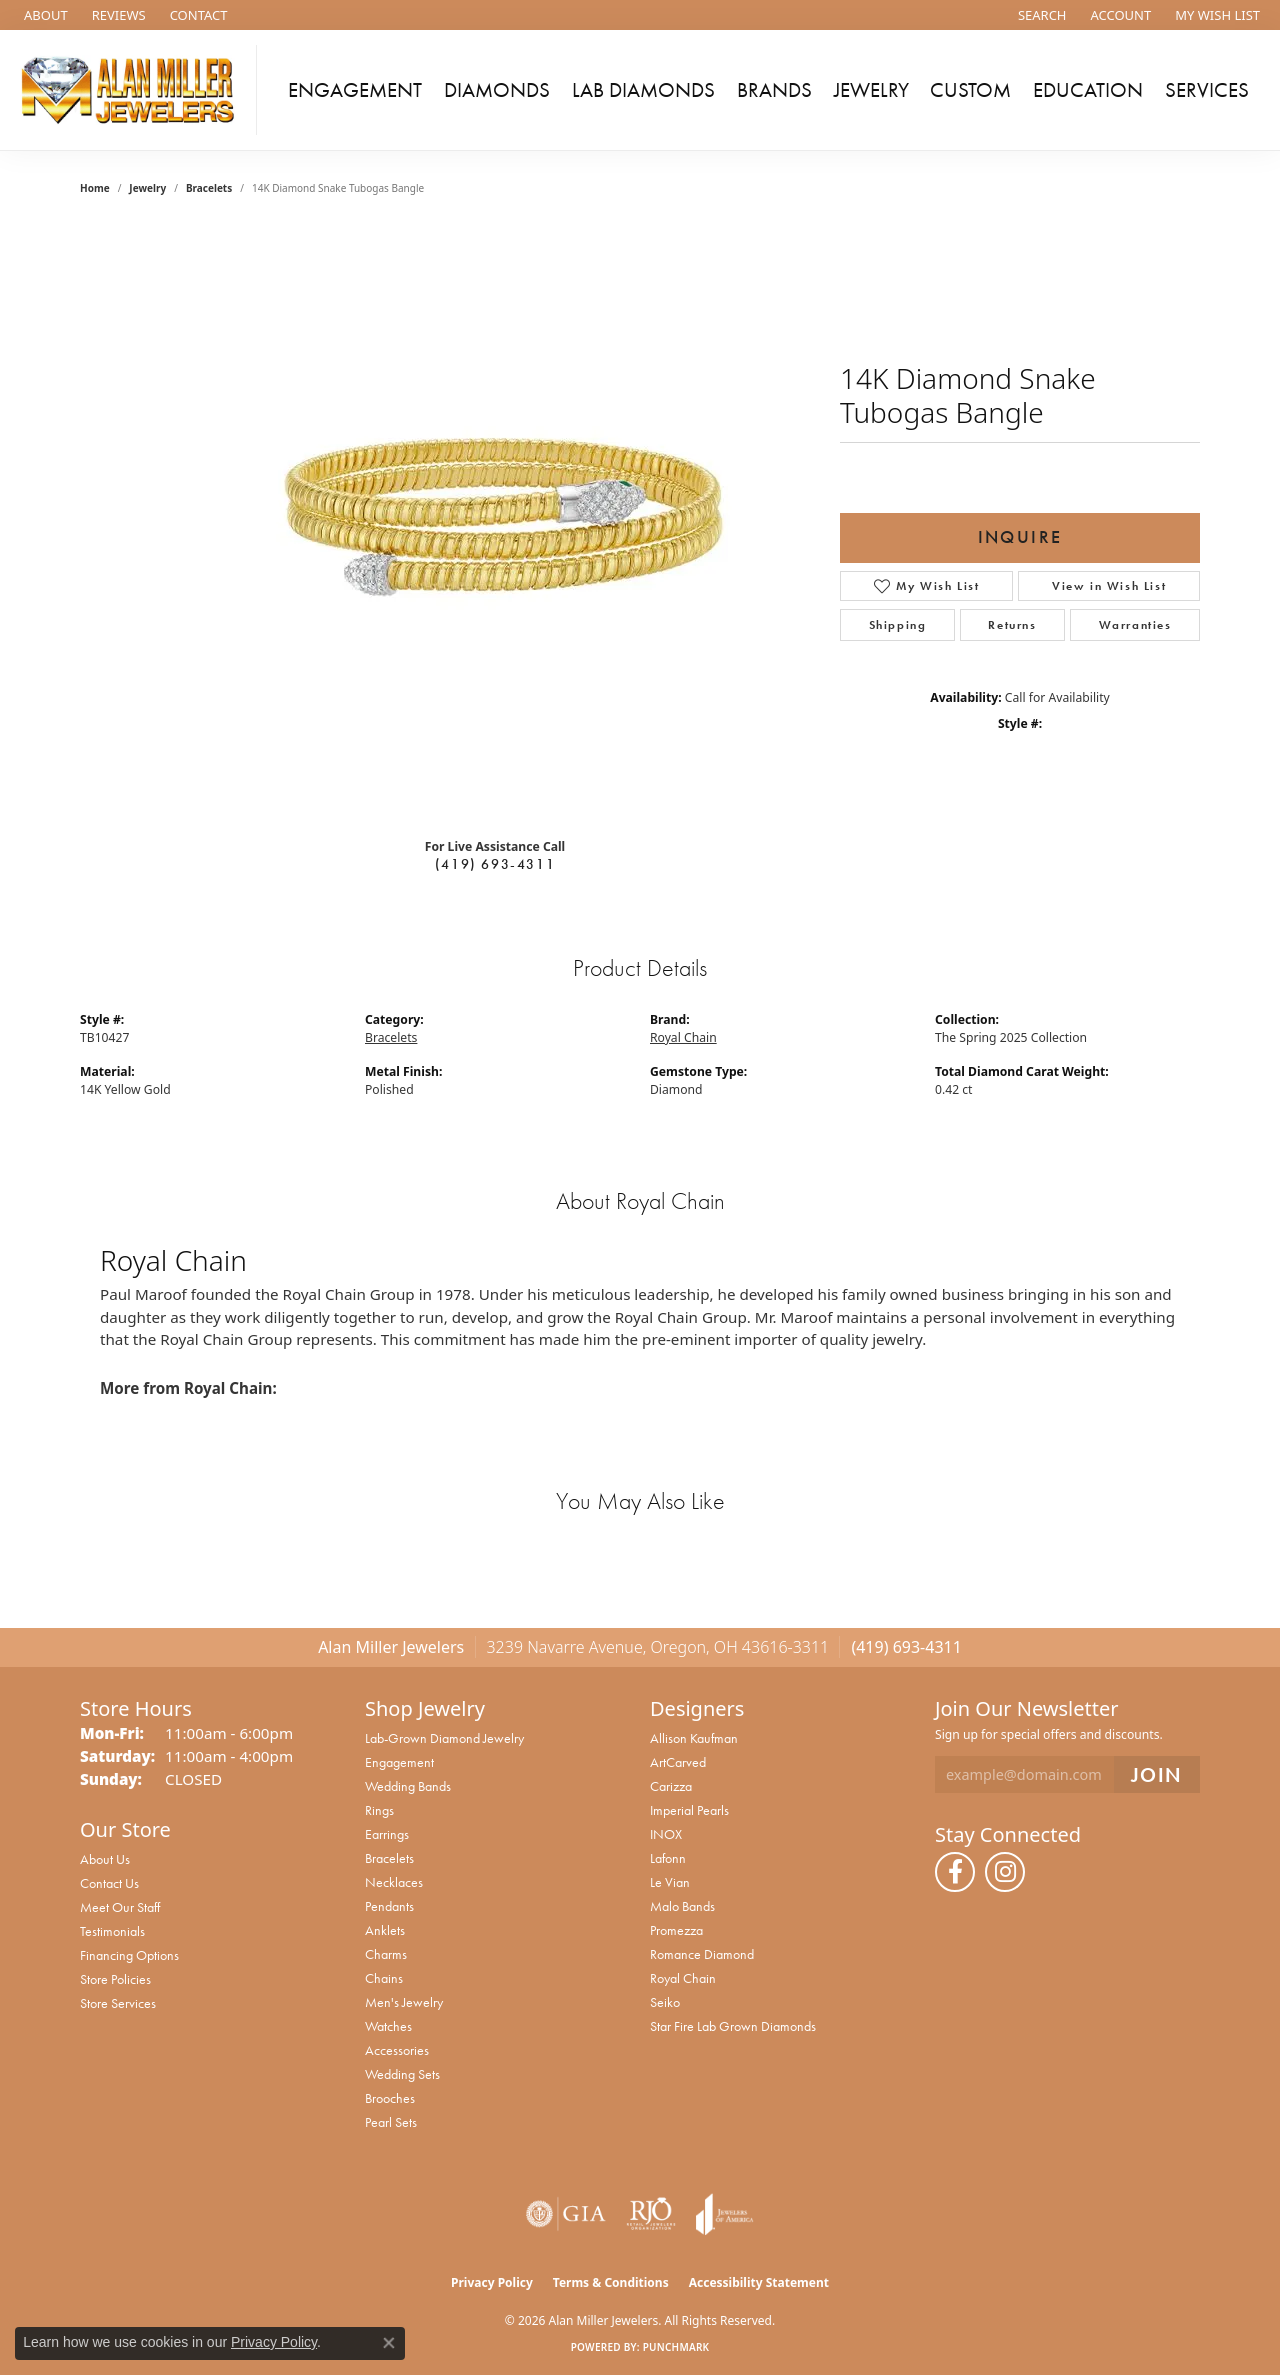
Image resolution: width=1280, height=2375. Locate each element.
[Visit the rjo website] (651, 2214)
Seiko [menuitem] (665, 2002)
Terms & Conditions (611, 2282)
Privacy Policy (492, 2282)
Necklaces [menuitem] (394, 1882)
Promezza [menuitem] (676, 1930)
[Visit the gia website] (566, 2214)
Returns (1012, 625)
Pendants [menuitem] (389, 1906)
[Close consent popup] (389, 2343)
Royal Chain (683, 1037)
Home (95, 188)
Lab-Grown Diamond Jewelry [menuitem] (444, 1738)
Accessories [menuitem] (397, 2050)
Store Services (118, 2003)
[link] (44, 15)
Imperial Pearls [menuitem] (689, 1810)
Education (1088, 90)
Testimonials (112, 1931)
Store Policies (115, 1979)
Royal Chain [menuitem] (683, 1978)
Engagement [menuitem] (399, 1762)
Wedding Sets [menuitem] (402, 2074)
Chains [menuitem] (384, 1978)
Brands (774, 90)
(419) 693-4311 (495, 864)
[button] (1040, 15)
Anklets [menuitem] (385, 1930)
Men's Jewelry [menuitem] (404, 2002)
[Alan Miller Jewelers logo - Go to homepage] (133, 90)
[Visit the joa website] (725, 2214)
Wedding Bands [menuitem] (408, 1786)
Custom (970, 90)
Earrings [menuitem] (387, 1834)
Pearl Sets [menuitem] (391, 2122)
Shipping (898, 625)
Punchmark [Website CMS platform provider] (676, 2347)
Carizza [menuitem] (671, 1786)
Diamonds (497, 90)
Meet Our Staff (120, 1907)
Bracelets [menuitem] (389, 1858)
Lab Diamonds (643, 90)
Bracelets (209, 188)
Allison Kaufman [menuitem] (694, 1738)
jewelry (147, 188)
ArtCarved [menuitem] (678, 1762)
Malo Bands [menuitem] (682, 1906)
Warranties (1135, 625)
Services (1207, 90)
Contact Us (109, 1883)
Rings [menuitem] (379, 1810)
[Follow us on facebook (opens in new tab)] (955, 1872)
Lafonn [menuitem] (668, 1858)
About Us (105, 1859)
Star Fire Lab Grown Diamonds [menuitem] (733, 2026)
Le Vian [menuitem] (670, 1882)
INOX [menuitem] (666, 1834)
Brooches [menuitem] (390, 2098)
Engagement (355, 90)
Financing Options (129, 1955)
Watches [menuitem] (388, 2026)
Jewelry (871, 90)
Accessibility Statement (759, 2282)
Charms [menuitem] (386, 1954)
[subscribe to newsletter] (1157, 1774)
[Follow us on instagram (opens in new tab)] (1005, 1872)
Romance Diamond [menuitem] (702, 1954)
